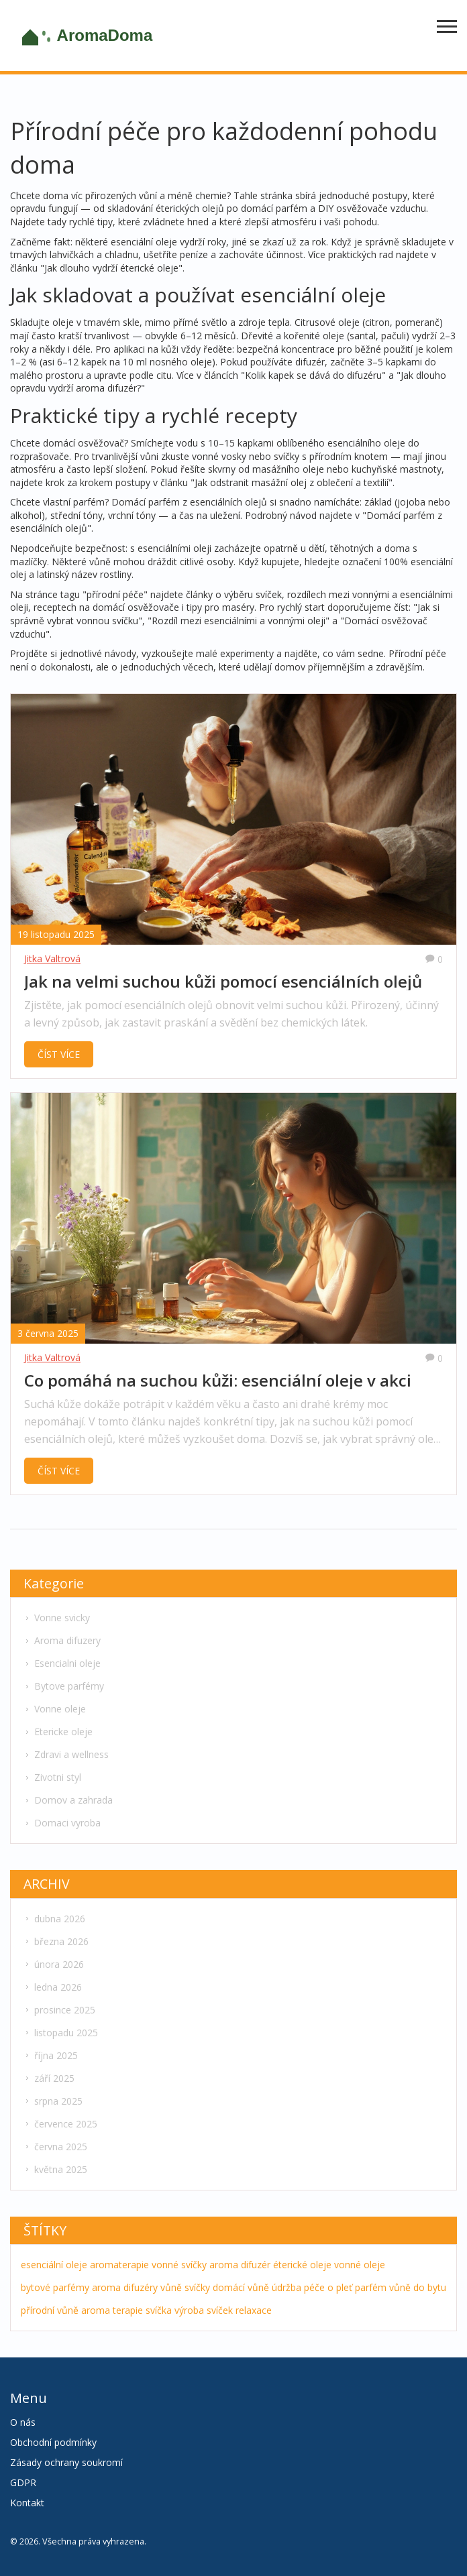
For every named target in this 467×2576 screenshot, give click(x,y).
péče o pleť (328, 2287)
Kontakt (27, 2502)
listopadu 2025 (61, 2032)
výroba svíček (203, 2310)
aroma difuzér (239, 2264)
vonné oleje (359, 2264)
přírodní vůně (50, 2310)
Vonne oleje (55, 1708)
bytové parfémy (55, 2287)
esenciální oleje (54, 2264)
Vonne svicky (57, 1617)
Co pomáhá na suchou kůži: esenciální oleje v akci (217, 1380)
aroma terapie (112, 2310)
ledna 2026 (53, 1987)
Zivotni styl (52, 1777)
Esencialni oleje (62, 1663)
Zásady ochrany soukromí (66, 2462)
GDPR (23, 2482)
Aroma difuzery (62, 1640)
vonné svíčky (179, 2264)
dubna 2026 (54, 1918)
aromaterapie (119, 2264)
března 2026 (56, 1941)
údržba (286, 2287)
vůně (171, 2287)
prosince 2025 (59, 2009)
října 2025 (51, 2055)
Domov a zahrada (68, 1800)
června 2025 (55, 2146)
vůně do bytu (417, 2287)
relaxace (254, 2310)
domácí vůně (241, 2287)
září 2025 (49, 2078)
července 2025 (60, 2123)
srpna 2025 (53, 2101)
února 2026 (54, 1964)
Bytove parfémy (64, 1686)
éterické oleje (302, 2264)
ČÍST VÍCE (59, 1054)
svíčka (159, 2310)
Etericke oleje (58, 1731)
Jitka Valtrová (52, 958)
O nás (23, 2422)
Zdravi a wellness (66, 1754)
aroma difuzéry (125, 2287)
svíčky (197, 2287)
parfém (370, 2287)
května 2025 (55, 2169)
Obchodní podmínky (53, 2442)
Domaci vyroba (62, 1822)
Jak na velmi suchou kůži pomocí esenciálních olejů (223, 981)
